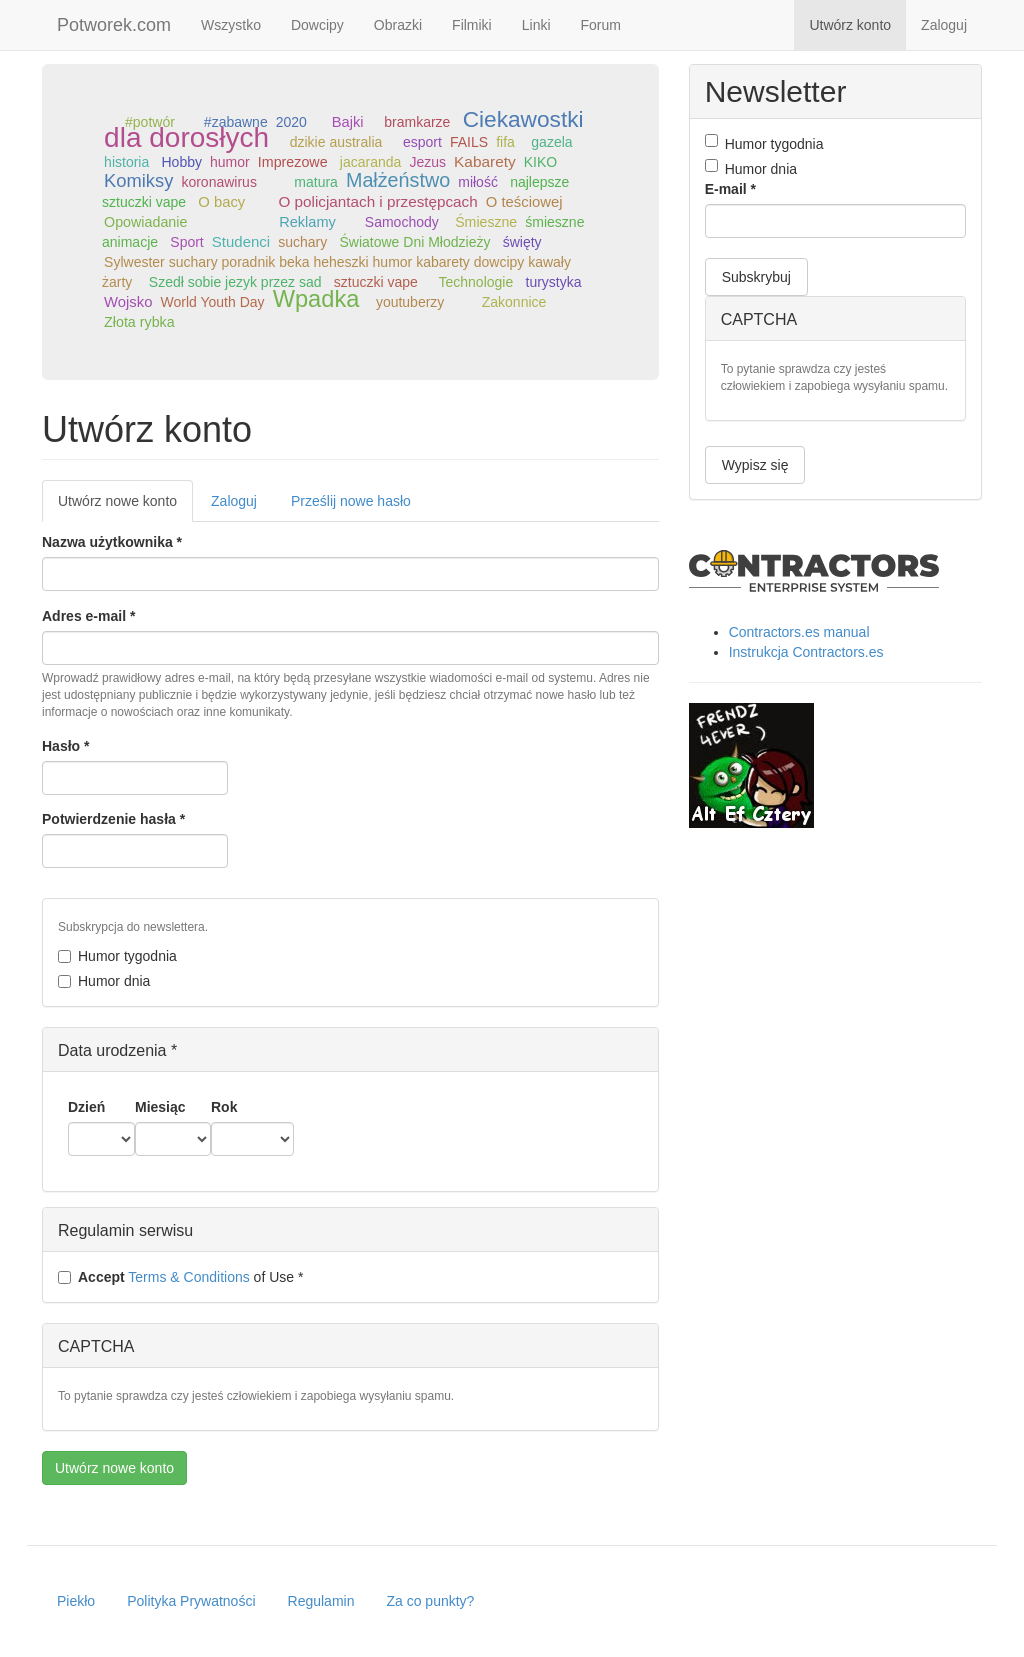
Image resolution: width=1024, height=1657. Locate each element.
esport (422, 142)
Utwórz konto (850, 25)
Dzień (86, 1107)
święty (522, 242)
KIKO (540, 162)
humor (230, 162)
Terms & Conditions (188, 1277)
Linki (536, 25)
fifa (505, 142)
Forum (601, 25)
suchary (302, 242)
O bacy (221, 202)
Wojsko (128, 302)
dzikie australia (336, 142)
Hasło (65, 746)
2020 (291, 122)
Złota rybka (139, 322)
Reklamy (307, 222)
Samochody (402, 222)
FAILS (469, 142)
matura (316, 182)
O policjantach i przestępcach (378, 201)
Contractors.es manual (799, 632)
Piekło (76, 1601)
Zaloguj (944, 25)
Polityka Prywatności (191, 1601)
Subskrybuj (756, 277)
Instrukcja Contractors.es (806, 652)
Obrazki (398, 25)
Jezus (427, 162)
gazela (551, 142)
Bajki (348, 122)
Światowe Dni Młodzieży (414, 242)
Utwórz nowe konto (125, 506)
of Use (180, 1277)
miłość (478, 182)
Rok (224, 1107)
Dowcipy (317, 25)
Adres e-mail (88, 616)
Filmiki (472, 25)
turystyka (554, 282)
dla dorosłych (186, 137)
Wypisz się (755, 465)
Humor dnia (104, 981)
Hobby (182, 162)
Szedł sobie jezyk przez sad (235, 282)
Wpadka (316, 299)
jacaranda (371, 162)
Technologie (476, 282)
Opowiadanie (145, 222)
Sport (186, 242)
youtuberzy (410, 302)
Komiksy (138, 180)
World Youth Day (213, 302)
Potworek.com (114, 25)
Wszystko (231, 25)
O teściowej (524, 202)
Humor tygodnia (117, 956)
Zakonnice (514, 302)
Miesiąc (160, 1107)
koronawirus (218, 182)
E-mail (730, 189)
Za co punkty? (430, 1601)
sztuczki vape (376, 282)
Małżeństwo (398, 180)
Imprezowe (293, 162)
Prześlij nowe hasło (351, 501)
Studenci (241, 241)
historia (126, 162)
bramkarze (417, 122)
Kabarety (485, 161)
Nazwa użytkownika (112, 542)
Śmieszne (486, 222)
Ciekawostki (523, 119)
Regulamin (321, 1601)
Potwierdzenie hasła (113, 819)
